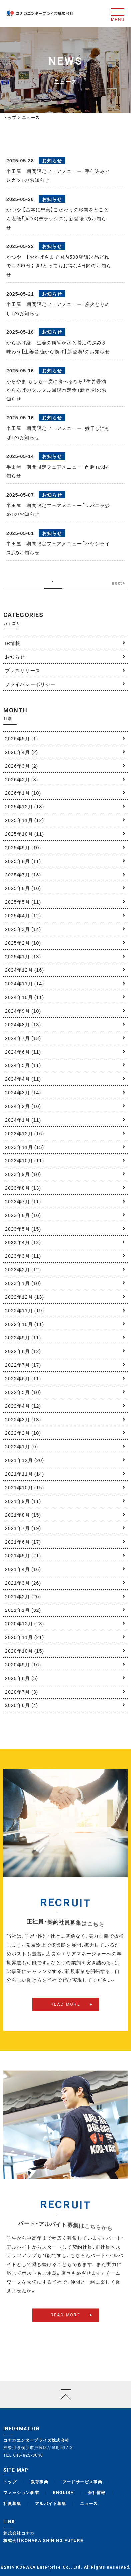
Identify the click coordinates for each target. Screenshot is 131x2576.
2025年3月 (23, 929)
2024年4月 (23, 1078)
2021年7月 (23, 1528)
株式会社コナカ (19, 2533)
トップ (10, 117)
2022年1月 (21, 1446)
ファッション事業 (21, 2492)
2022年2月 (23, 1432)
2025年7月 (23, 874)
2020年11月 (24, 1637)
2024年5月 (23, 1065)
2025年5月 (23, 901)
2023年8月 (23, 1187)
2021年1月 (23, 1610)
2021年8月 (23, 1514)
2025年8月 (23, 861)
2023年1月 (23, 1283)
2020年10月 (24, 1650)
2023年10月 (24, 1160)
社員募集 (12, 2503)
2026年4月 (21, 752)
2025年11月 (24, 820)
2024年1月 (23, 1119)
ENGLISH (63, 2492)
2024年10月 (24, 997)
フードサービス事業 (82, 2482)
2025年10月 (24, 833)
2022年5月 (23, 1392)
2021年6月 (23, 1541)
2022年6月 (23, 1378)
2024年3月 (23, 1092)
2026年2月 (21, 779)
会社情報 (97, 2492)
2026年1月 (23, 792)
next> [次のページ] (119, 583)
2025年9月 (23, 847)
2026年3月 (21, 765)
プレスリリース (22, 670)
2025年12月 (24, 806)
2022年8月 (23, 1351)
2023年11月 (24, 1147)
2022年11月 (24, 1310)
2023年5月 (23, 1228)
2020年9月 (23, 1664)
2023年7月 (23, 1201)
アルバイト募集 (50, 2503)
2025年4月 (23, 915)
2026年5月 (21, 738)
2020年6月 (21, 1705)
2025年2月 (23, 942)
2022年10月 (24, 1324)
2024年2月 (23, 1106)
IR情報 (12, 643)
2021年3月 (23, 1582)
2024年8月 (23, 1024)
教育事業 (40, 2482)
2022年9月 (23, 1337)
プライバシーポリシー (30, 684)
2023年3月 (23, 1255)
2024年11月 (24, 983)
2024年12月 (24, 969)
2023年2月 (23, 1269)
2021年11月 (24, 1473)
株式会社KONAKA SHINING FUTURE (43, 2540)
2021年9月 (23, 1501)
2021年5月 (23, 1555)
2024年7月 (23, 1038)
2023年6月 (23, 1215)
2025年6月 (23, 888)
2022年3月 (23, 1419)
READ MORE (66, 2016)
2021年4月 (23, 1569)
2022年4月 (23, 1405)
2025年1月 (23, 956)
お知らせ (15, 656)
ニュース (89, 2503)
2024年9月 (23, 1010)
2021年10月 (24, 1487)
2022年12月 (24, 1296)
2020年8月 (21, 1678)
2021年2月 (23, 1596)
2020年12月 (24, 1623)
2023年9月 (23, 1174)
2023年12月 (24, 1133)
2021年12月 (24, 1460)
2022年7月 (23, 1364)
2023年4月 (23, 1242)
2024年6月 (23, 1051)
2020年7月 (21, 1691)
